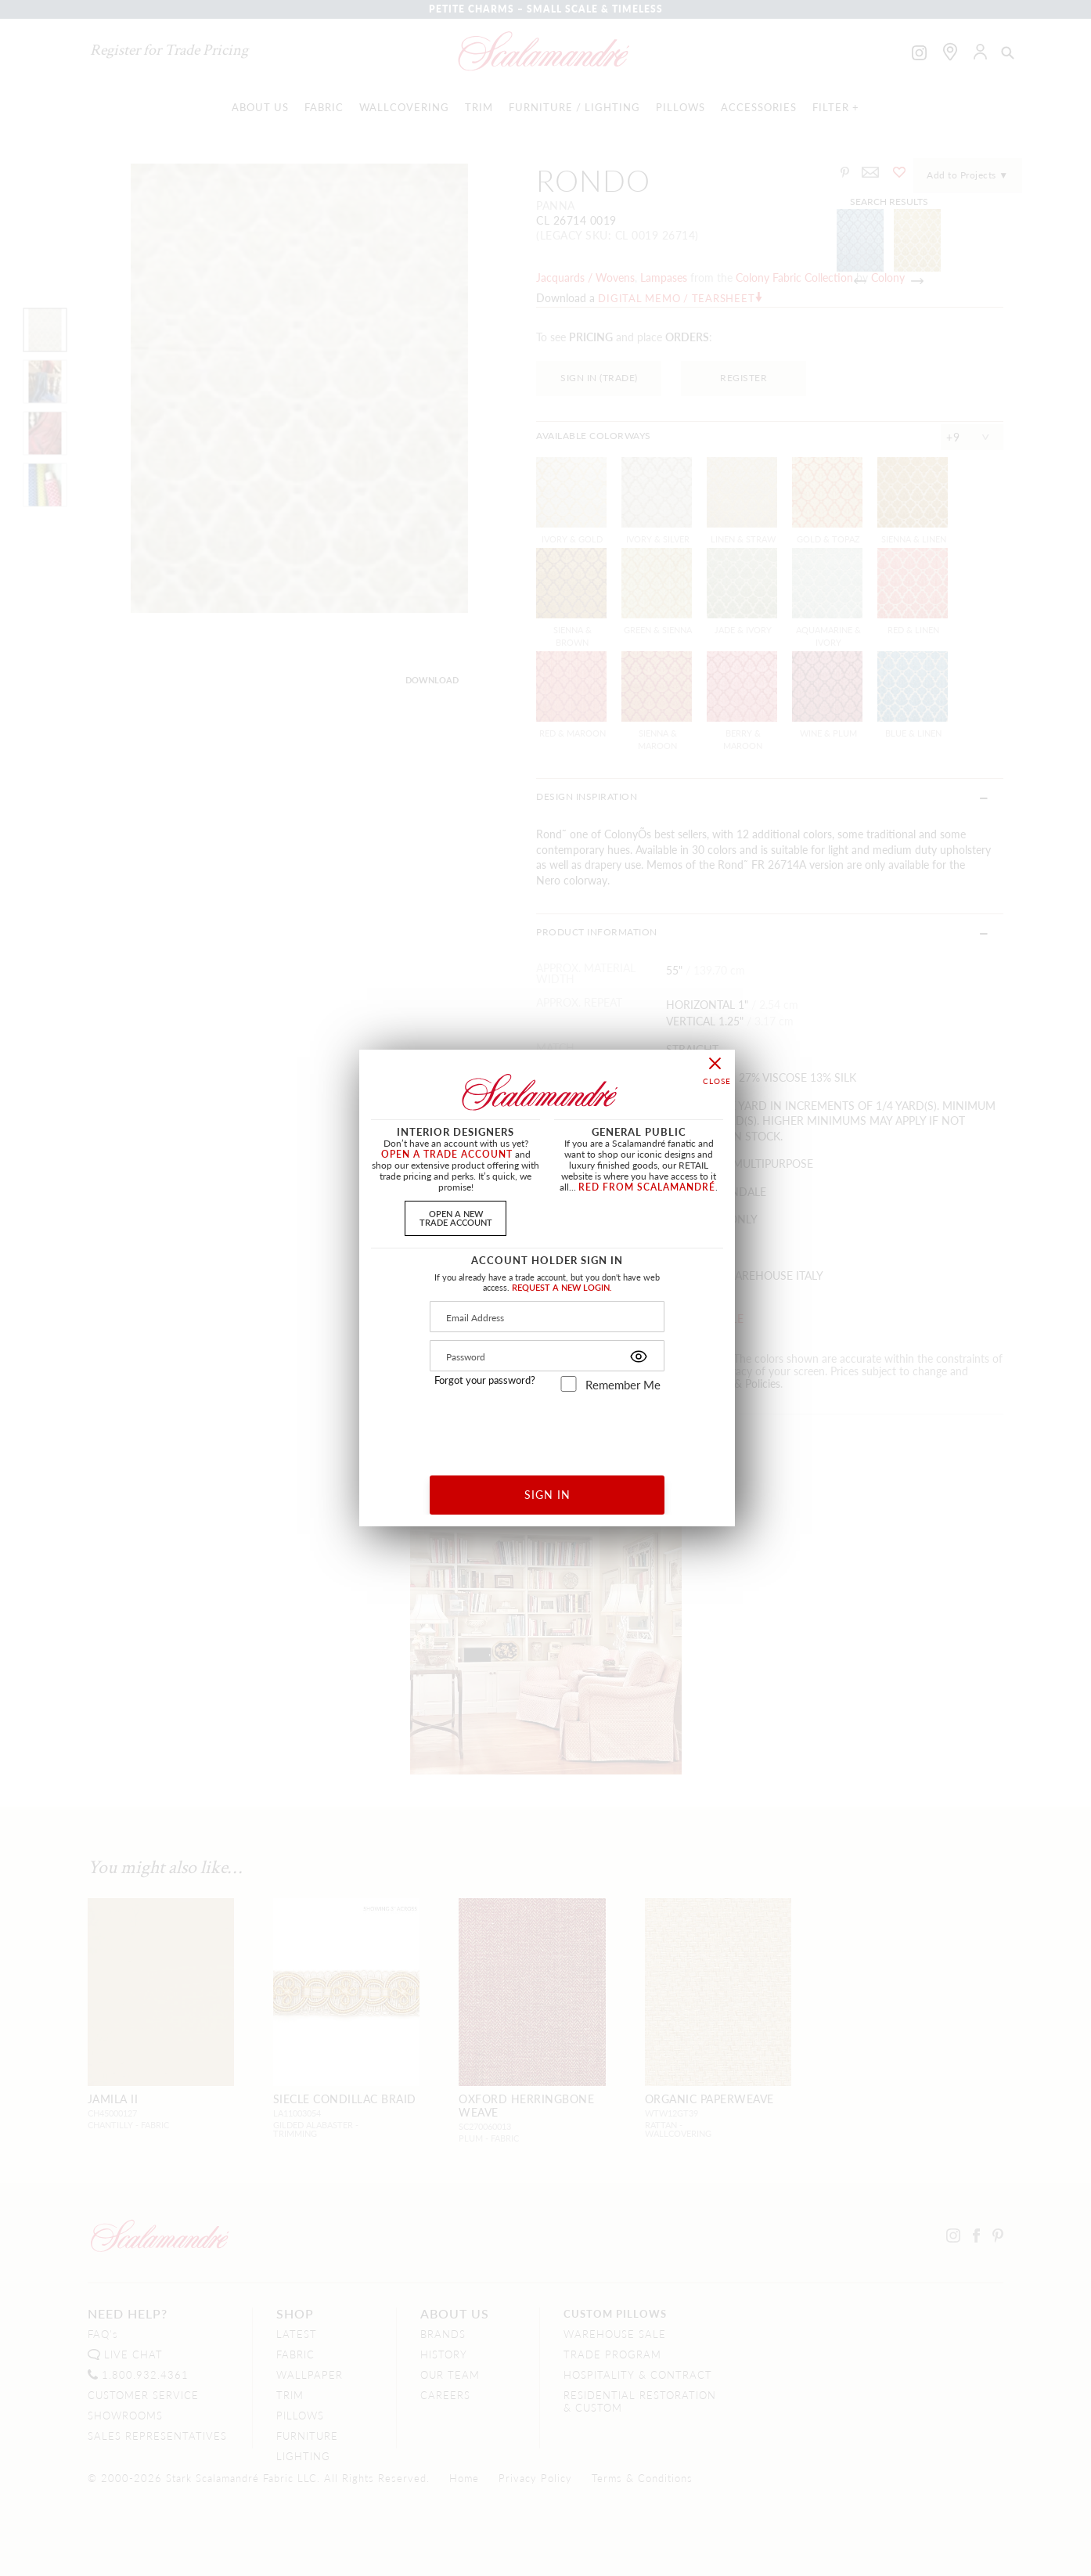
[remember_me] (568, 1384)
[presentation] (547, 1428)
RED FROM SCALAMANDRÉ (646, 1187)
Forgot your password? (484, 1380)
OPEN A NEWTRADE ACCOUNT (455, 1217)
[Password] (547, 1355)
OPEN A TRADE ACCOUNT (447, 1154)
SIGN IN (547, 1494)
